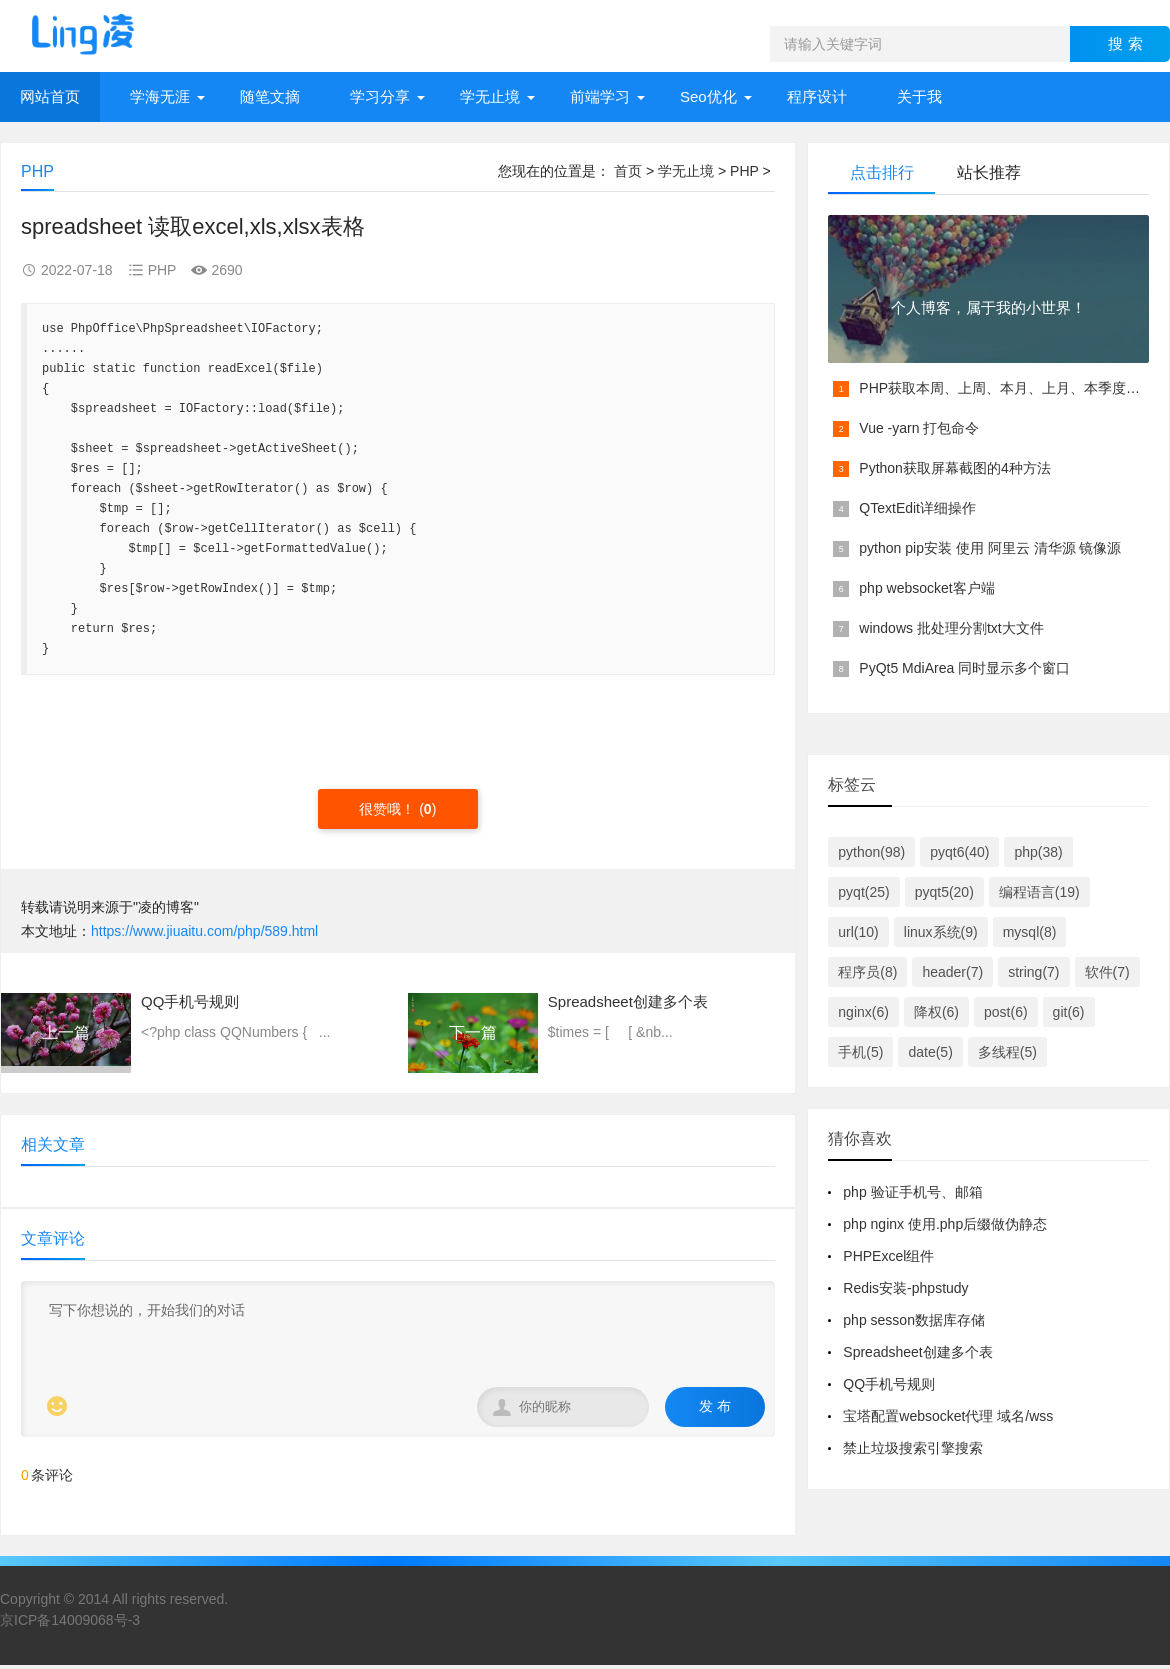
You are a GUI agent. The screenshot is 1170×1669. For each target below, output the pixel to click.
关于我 (919, 96)
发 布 (715, 1406)
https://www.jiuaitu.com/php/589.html (204, 931)
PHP (744, 171)
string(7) (1033, 972)
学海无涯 (160, 96)
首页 (628, 171)
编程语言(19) (1039, 892)
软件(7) (1107, 972)
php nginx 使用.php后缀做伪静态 (945, 1224)
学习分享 (380, 96)
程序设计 (817, 96)
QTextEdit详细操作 (917, 508)
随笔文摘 (270, 96)
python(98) (871, 852)
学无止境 (490, 96)
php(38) (1038, 852)
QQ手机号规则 (889, 1384)
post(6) (1006, 1012)
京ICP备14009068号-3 (70, 1620)
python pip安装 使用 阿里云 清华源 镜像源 (990, 548)
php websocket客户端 (926, 588)
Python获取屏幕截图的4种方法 (954, 468)
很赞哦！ (389, 809)
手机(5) (860, 1052)
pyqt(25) (863, 892)
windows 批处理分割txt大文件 (951, 628)
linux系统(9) (941, 932)
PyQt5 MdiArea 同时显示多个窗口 (964, 668)
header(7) (952, 972)
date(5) (930, 1052)
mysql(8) (1030, 932)
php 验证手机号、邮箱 (912, 1192)
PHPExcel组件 (888, 1256)
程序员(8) (867, 972)
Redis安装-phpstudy (905, 1288)
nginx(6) (863, 1012)
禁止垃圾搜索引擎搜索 (913, 1448)
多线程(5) (1007, 1052)
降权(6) (936, 1012)
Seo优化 (708, 96)
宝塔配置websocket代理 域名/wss (948, 1416)
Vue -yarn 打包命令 (919, 428)
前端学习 (600, 96)
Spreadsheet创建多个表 (917, 1352)
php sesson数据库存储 (914, 1320)
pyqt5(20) (944, 892)
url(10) (858, 932)
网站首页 (50, 96)
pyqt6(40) (959, 852)
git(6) (1069, 1012)
